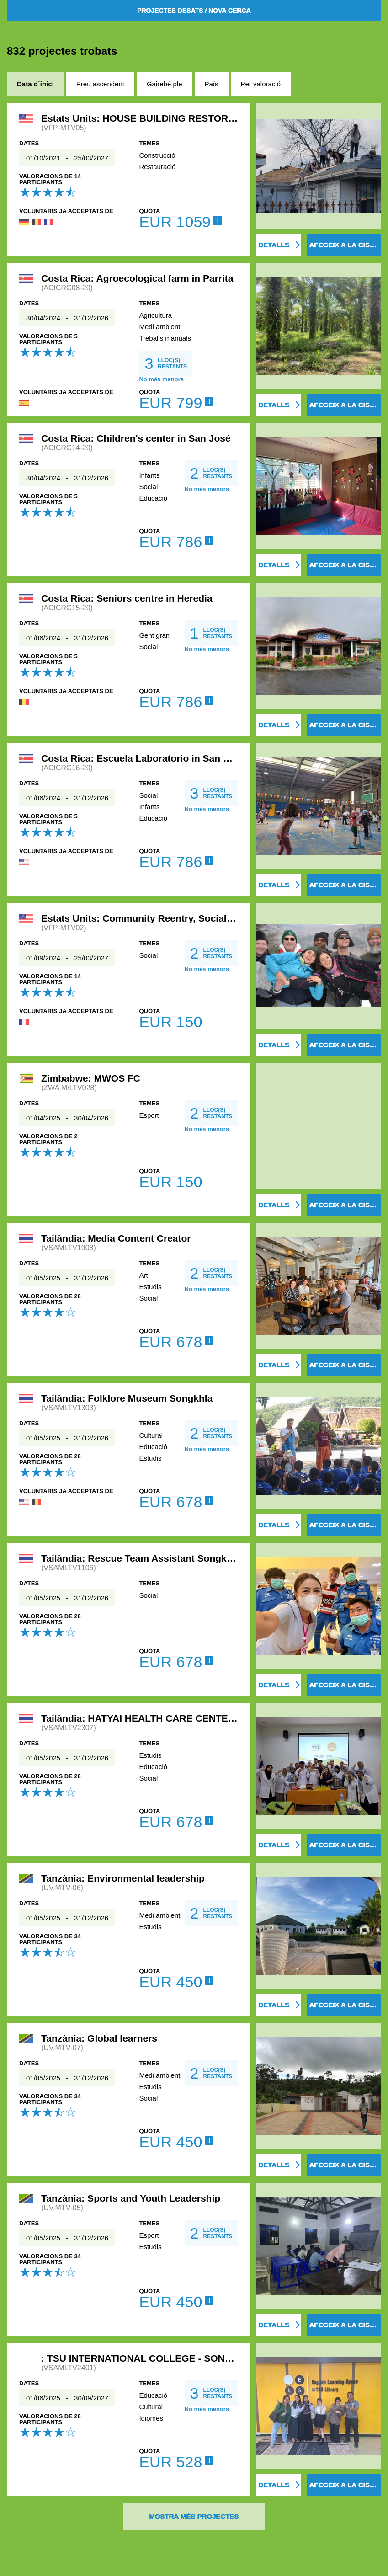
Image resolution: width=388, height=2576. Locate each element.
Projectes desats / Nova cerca (194, 10)
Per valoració (261, 84)
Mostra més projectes (194, 2516)
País (211, 84)
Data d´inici (35, 84)
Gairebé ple (164, 84)
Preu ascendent (100, 84)
